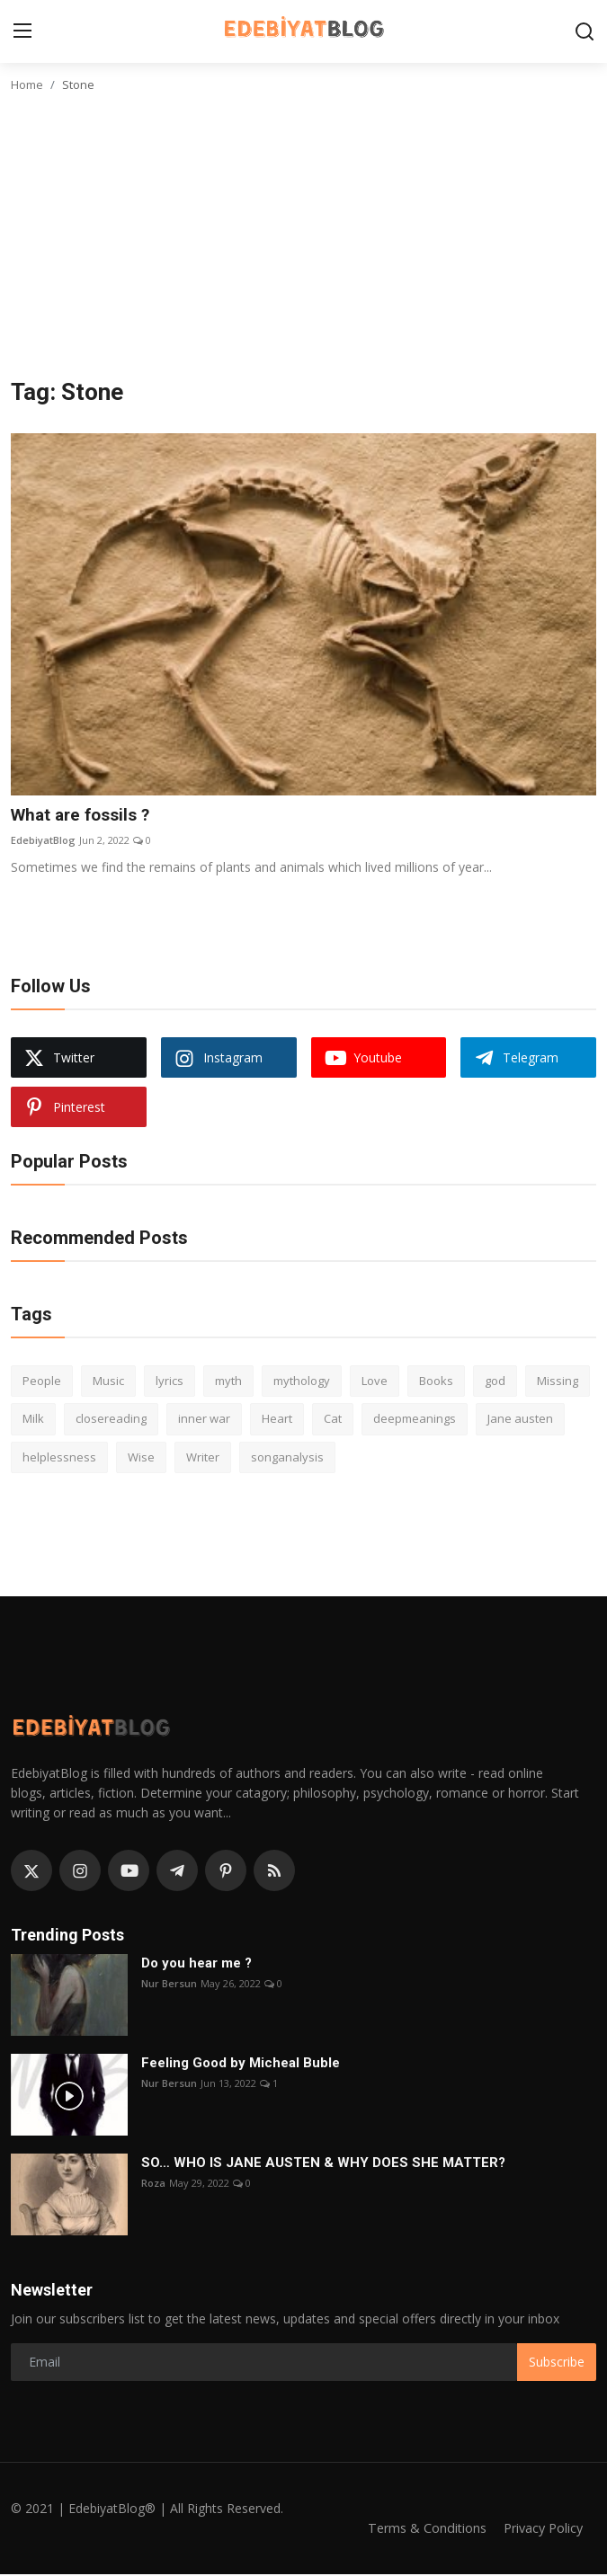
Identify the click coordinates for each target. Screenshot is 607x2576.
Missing (557, 1381)
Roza (153, 2183)
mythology (301, 1381)
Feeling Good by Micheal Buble (240, 2064)
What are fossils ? (85, 816)
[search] (584, 31)
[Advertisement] (303, 243)
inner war (204, 1420)
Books (436, 1381)
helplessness (59, 1458)
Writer (202, 1458)
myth (228, 1381)
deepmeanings (414, 1420)
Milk (33, 1420)
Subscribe (557, 2362)
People (41, 1381)
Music (108, 1381)
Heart (277, 1420)
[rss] (274, 1872)
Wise (141, 1458)
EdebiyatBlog (43, 841)
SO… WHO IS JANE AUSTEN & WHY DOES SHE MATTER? (323, 2163)
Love (375, 1381)
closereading (111, 1420)
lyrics (169, 1381)
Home (27, 84)
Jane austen (520, 1420)
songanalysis (287, 1458)
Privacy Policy (540, 2529)
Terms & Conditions (419, 2529)
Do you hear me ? (196, 1964)
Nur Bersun (169, 1984)
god (495, 1381)
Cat (333, 1420)
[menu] (22, 31)
